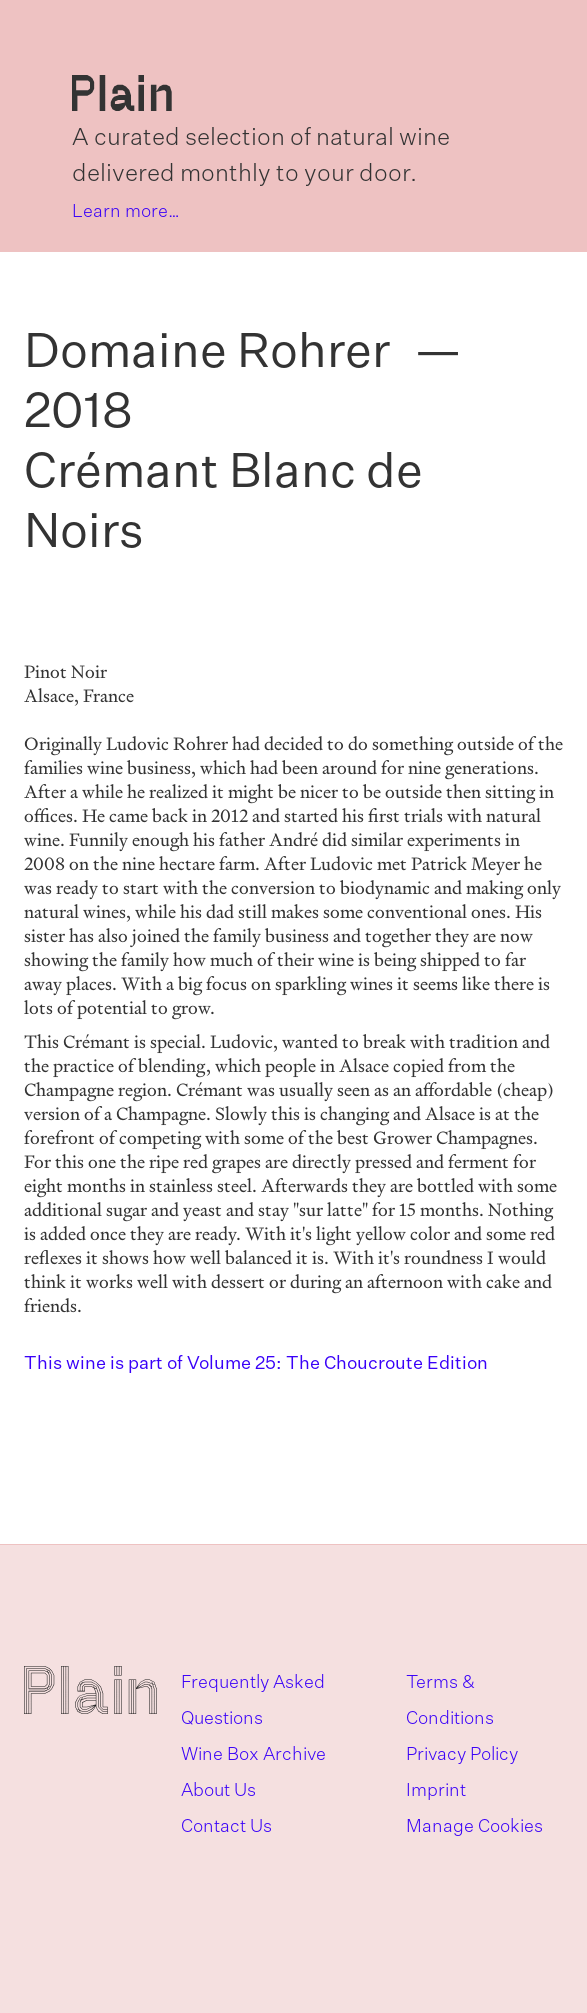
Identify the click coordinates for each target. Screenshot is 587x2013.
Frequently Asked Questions (253, 1701)
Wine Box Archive (253, 1755)
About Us (218, 1791)
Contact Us (226, 1827)
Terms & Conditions (450, 1701)
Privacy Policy (462, 1755)
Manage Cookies (474, 1827)
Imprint (436, 1791)
